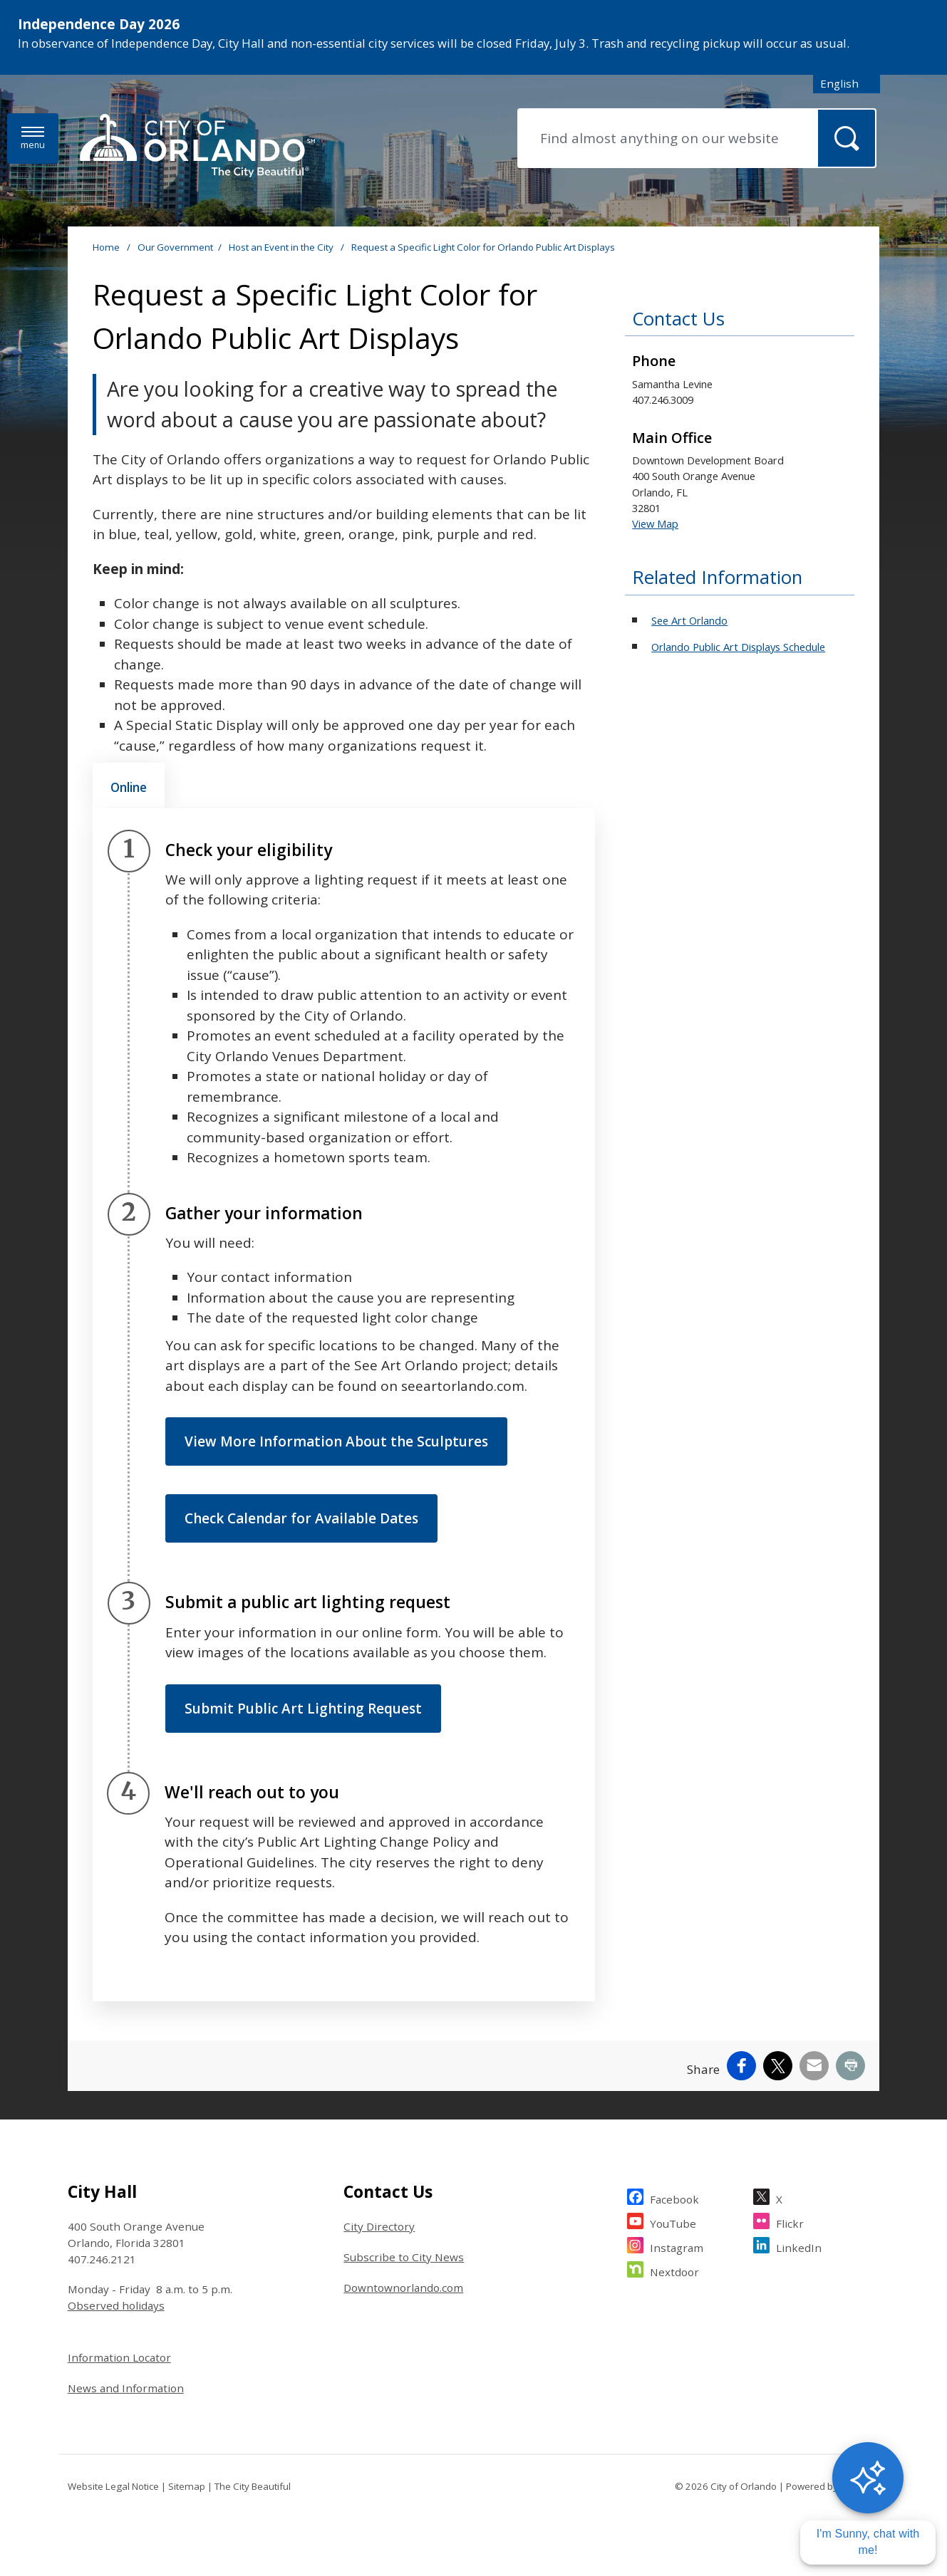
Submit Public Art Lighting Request (303, 1708)
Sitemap (186, 2486)
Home (106, 247)
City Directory (379, 2226)
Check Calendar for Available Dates (301, 1518)
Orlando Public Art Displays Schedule (738, 647)
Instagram (676, 2246)
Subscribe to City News (403, 2257)
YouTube (673, 2222)
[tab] (129, 785)
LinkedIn (799, 2246)
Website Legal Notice (113, 2486)
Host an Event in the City (282, 247)
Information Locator (119, 2357)
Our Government (175, 247)
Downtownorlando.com (403, 2287)
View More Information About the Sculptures (336, 1441)
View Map (655, 523)
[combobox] (846, 84)
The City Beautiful (252, 2486)
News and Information (126, 2388)
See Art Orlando (689, 620)
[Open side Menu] (32, 138)
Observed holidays (116, 2305)
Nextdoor (674, 2270)
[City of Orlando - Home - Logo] (197, 146)
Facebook (674, 2197)
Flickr (790, 2222)
